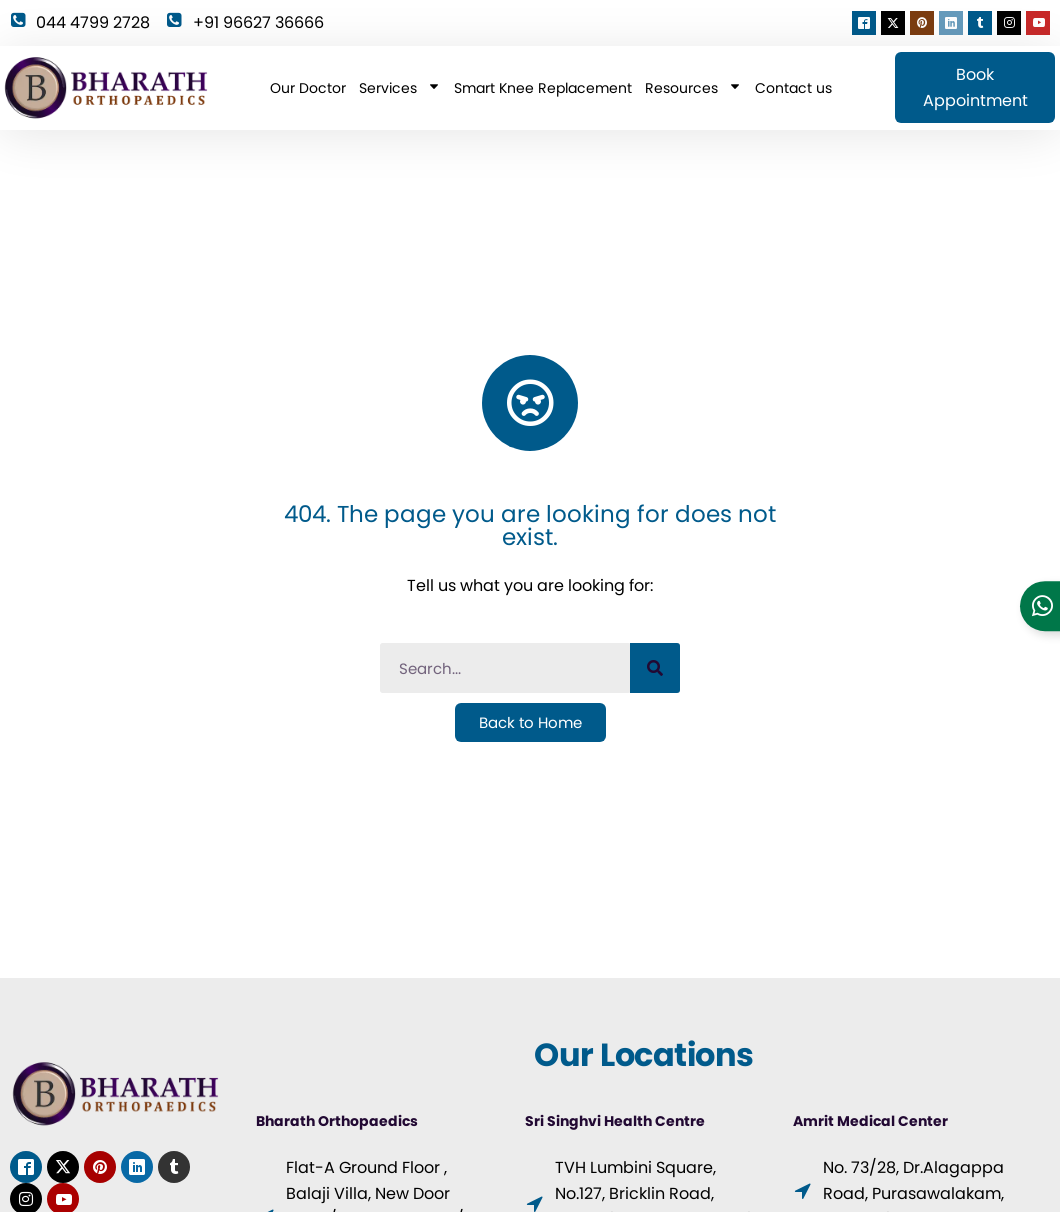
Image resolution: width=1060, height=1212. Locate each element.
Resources (693, 88)
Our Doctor (308, 88)
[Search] (655, 668)
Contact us (793, 88)
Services (400, 88)
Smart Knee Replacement (543, 88)
